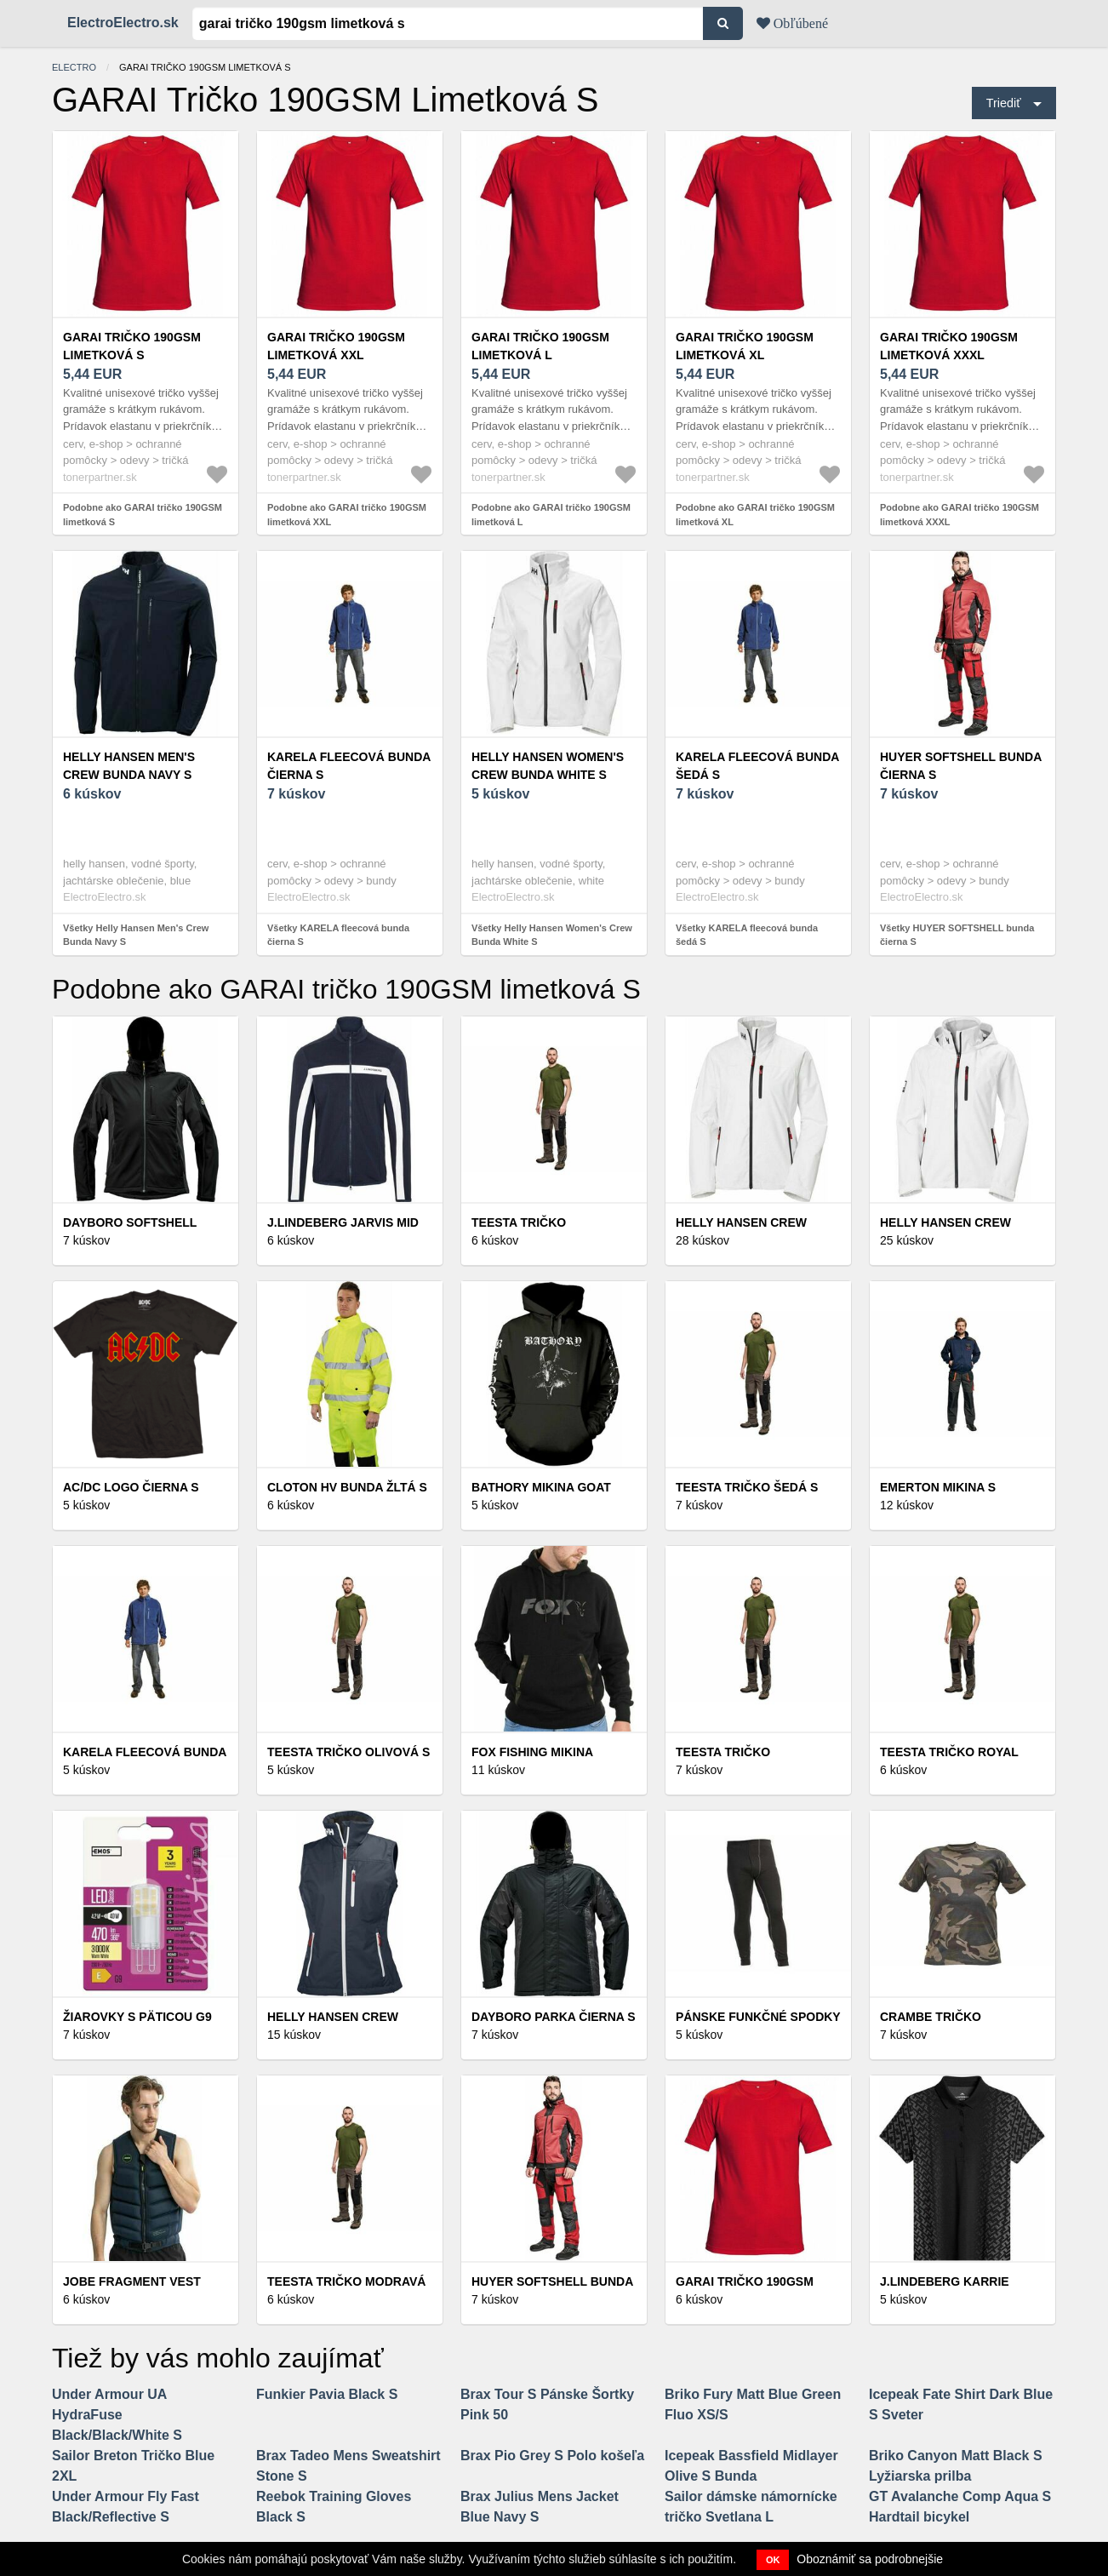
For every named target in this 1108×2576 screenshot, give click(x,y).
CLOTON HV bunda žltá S (347, 1487)
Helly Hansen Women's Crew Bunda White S (547, 765)
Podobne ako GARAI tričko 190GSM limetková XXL (346, 514)
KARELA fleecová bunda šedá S (757, 765)
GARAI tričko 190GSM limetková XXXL (949, 346)
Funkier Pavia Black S (326, 2394)
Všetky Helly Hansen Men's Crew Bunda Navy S (135, 935)
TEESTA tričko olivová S (348, 1752)
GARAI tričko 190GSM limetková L (540, 346)
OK (773, 2560)
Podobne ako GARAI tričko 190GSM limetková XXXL (959, 514)
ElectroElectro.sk (123, 22)
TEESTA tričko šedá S (747, 1487)
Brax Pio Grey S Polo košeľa (552, 2455)
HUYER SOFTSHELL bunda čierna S (961, 765)
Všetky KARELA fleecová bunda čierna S (338, 935)
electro (74, 67)
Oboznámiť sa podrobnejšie (870, 2559)
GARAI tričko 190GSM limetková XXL (336, 346)
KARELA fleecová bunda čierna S (349, 765)
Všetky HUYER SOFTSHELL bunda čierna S (957, 935)
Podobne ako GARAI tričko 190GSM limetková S (142, 514)
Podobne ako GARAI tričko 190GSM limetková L (551, 514)
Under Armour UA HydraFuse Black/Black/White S (117, 2414)
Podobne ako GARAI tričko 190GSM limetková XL (755, 514)
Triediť (1003, 103)
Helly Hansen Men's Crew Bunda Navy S (129, 765)
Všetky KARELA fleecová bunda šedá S (747, 935)
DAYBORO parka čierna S (553, 2017)
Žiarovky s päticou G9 (137, 2017)
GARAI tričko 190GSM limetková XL (745, 346)
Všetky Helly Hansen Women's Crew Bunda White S (551, 935)
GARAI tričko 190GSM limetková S (132, 346)
